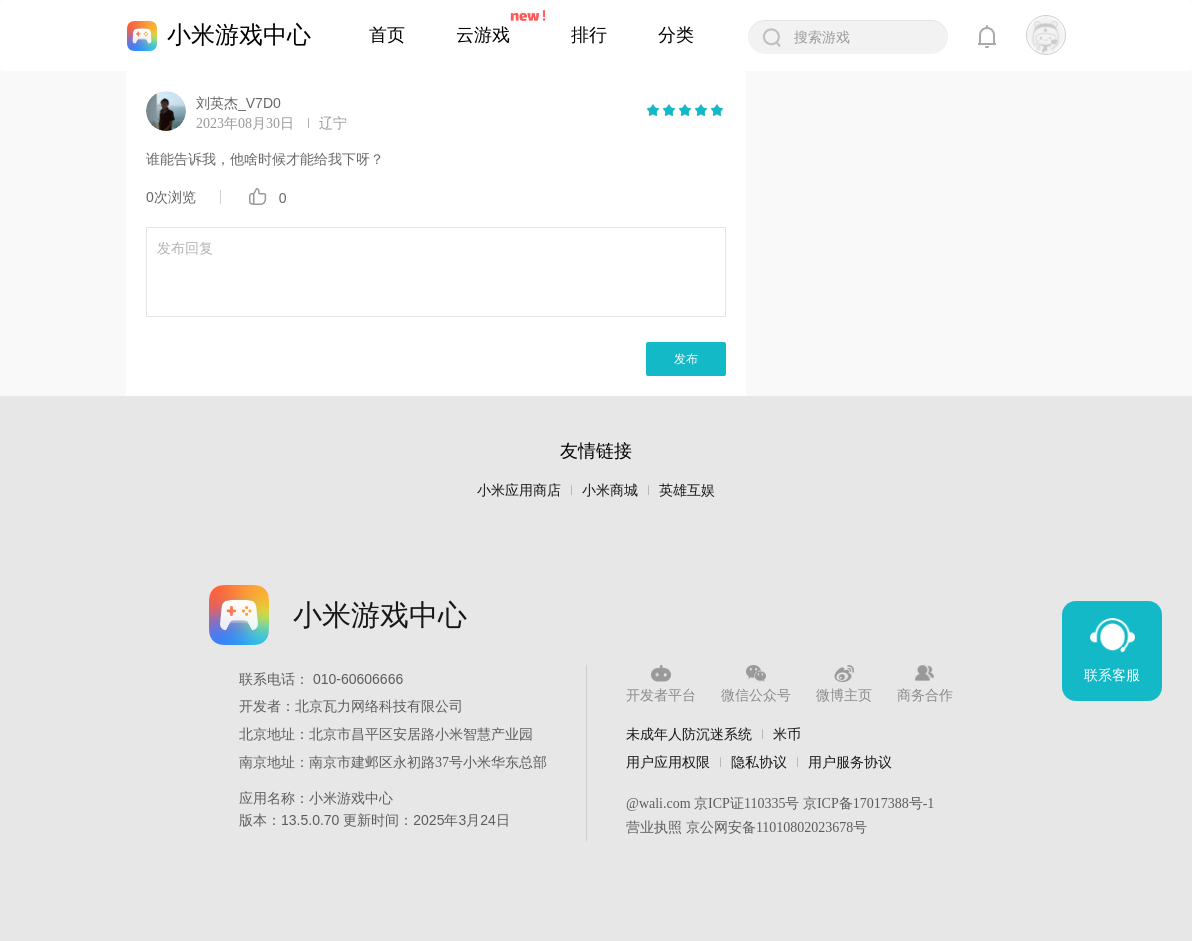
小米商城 (610, 490)
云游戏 (483, 35)
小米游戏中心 (239, 34)
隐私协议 (759, 762)
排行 (589, 35)
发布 (686, 359)
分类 (676, 35)
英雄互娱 (687, 490)
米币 (787, 734)
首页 (387, 35)
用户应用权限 (668, 762)
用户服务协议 (850, 762)
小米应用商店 (519, 490)
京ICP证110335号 (746, 803)
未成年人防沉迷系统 (689, 734)
